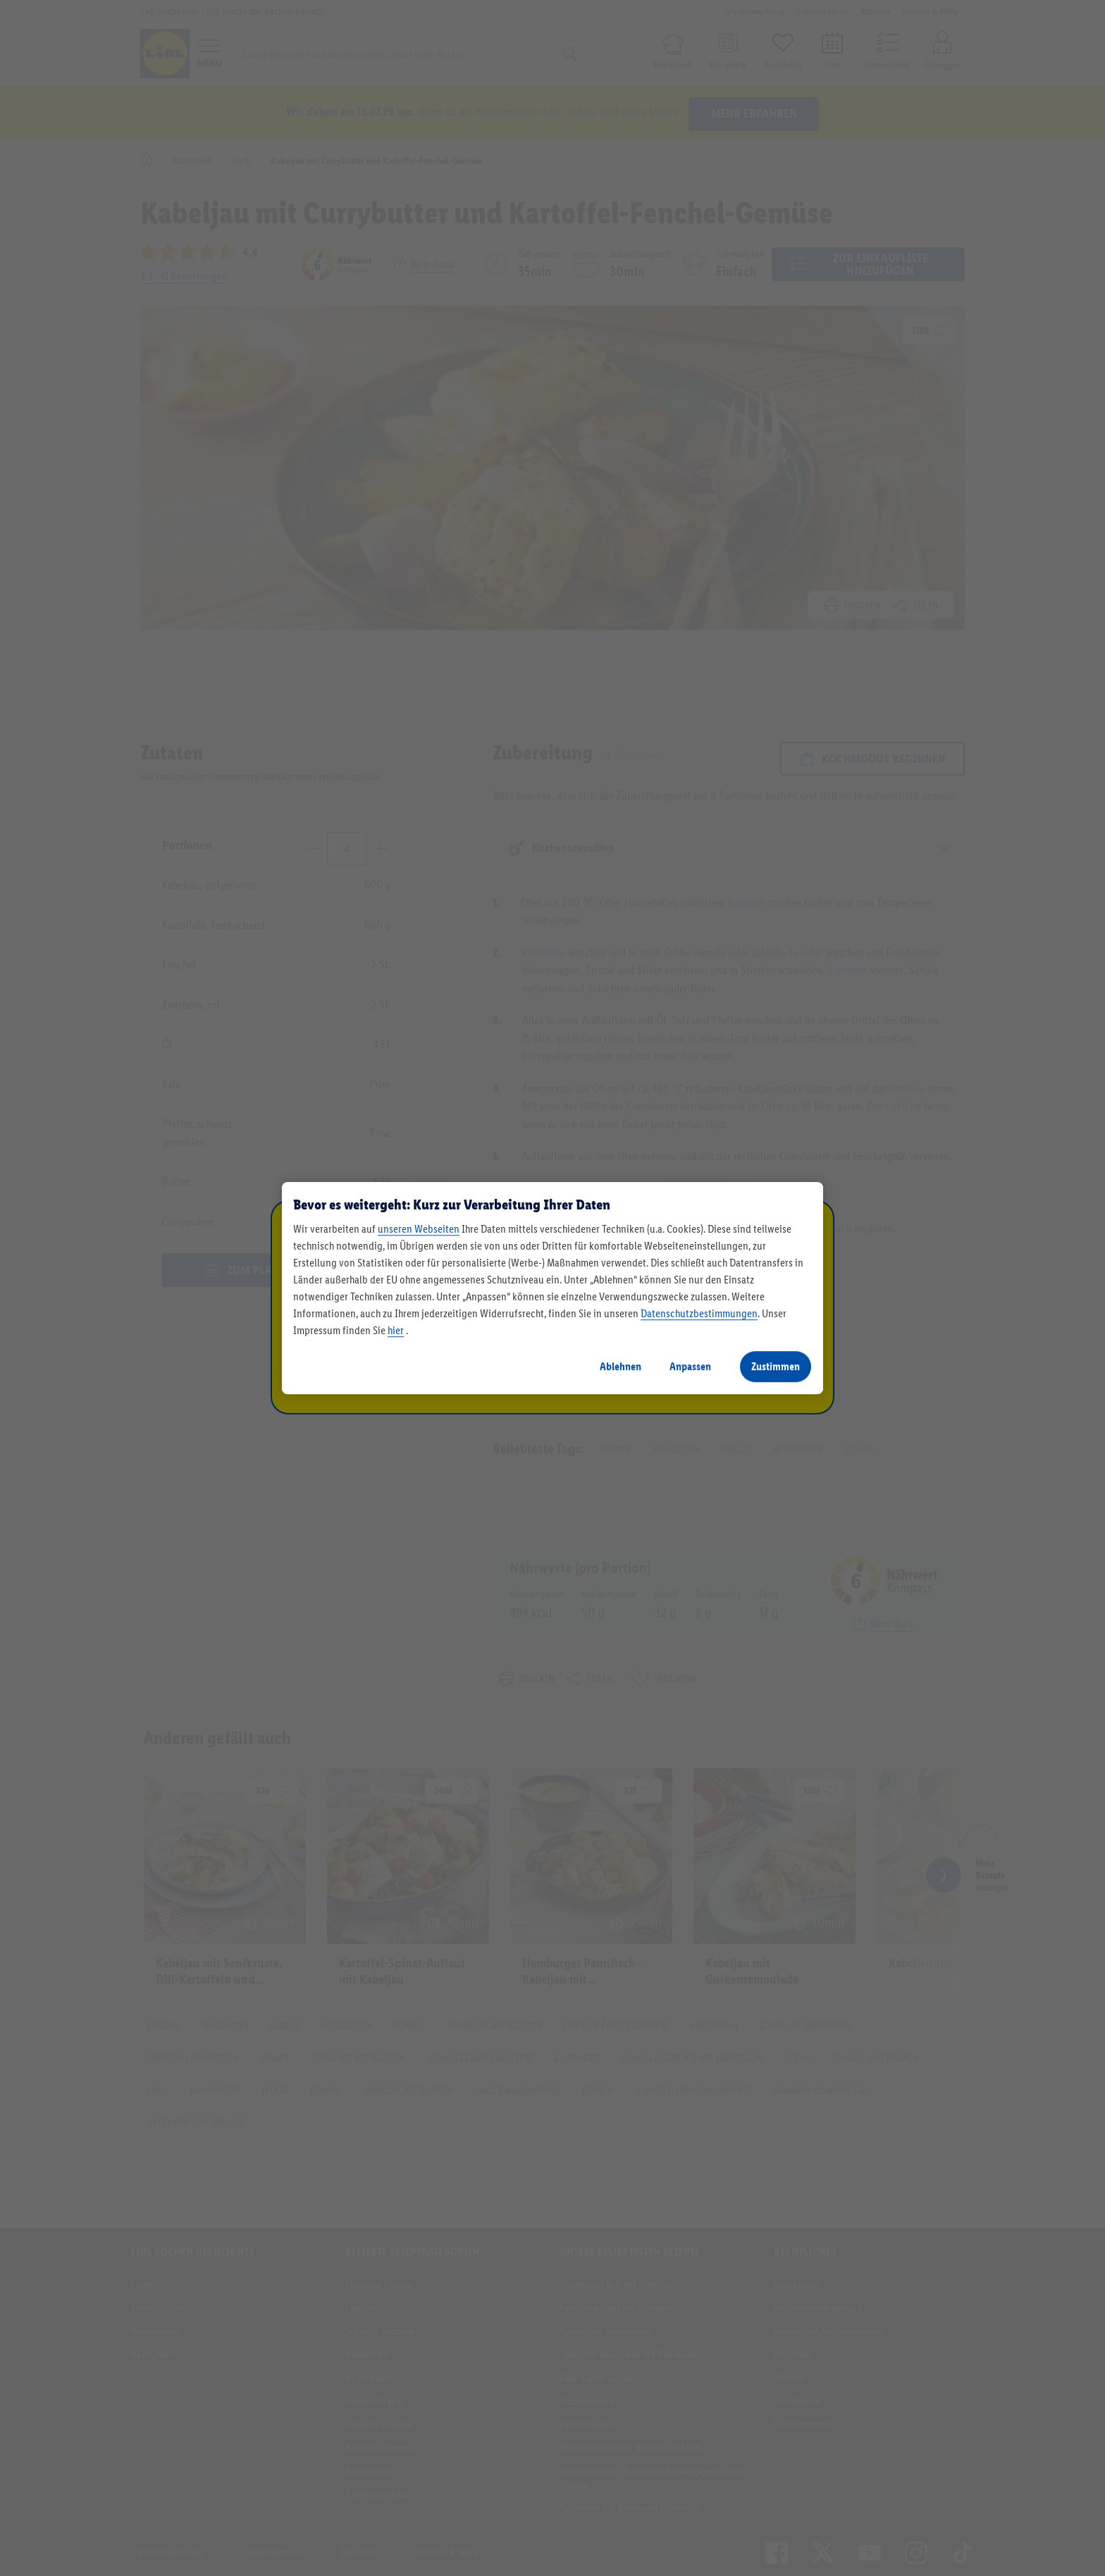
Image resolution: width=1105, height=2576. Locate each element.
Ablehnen (620, 1366)
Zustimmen (775, 1366)
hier (396, 1330)
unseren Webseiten (418, 1229)
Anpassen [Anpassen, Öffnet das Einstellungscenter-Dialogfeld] (690, 1366)
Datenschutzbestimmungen (699, 1313)
